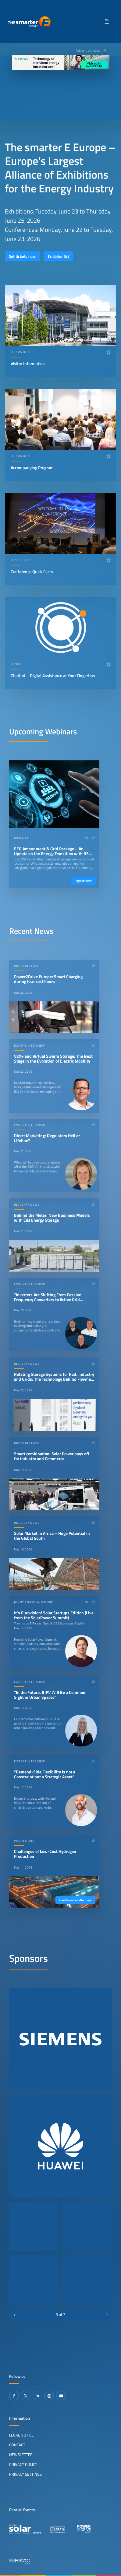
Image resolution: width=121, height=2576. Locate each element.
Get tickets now (22, 256)
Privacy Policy (23, 2464)
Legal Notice (21, 2435)
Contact (17, 2445)
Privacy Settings (25, 2474)
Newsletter (21, 2455)
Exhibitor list (58, 256)
